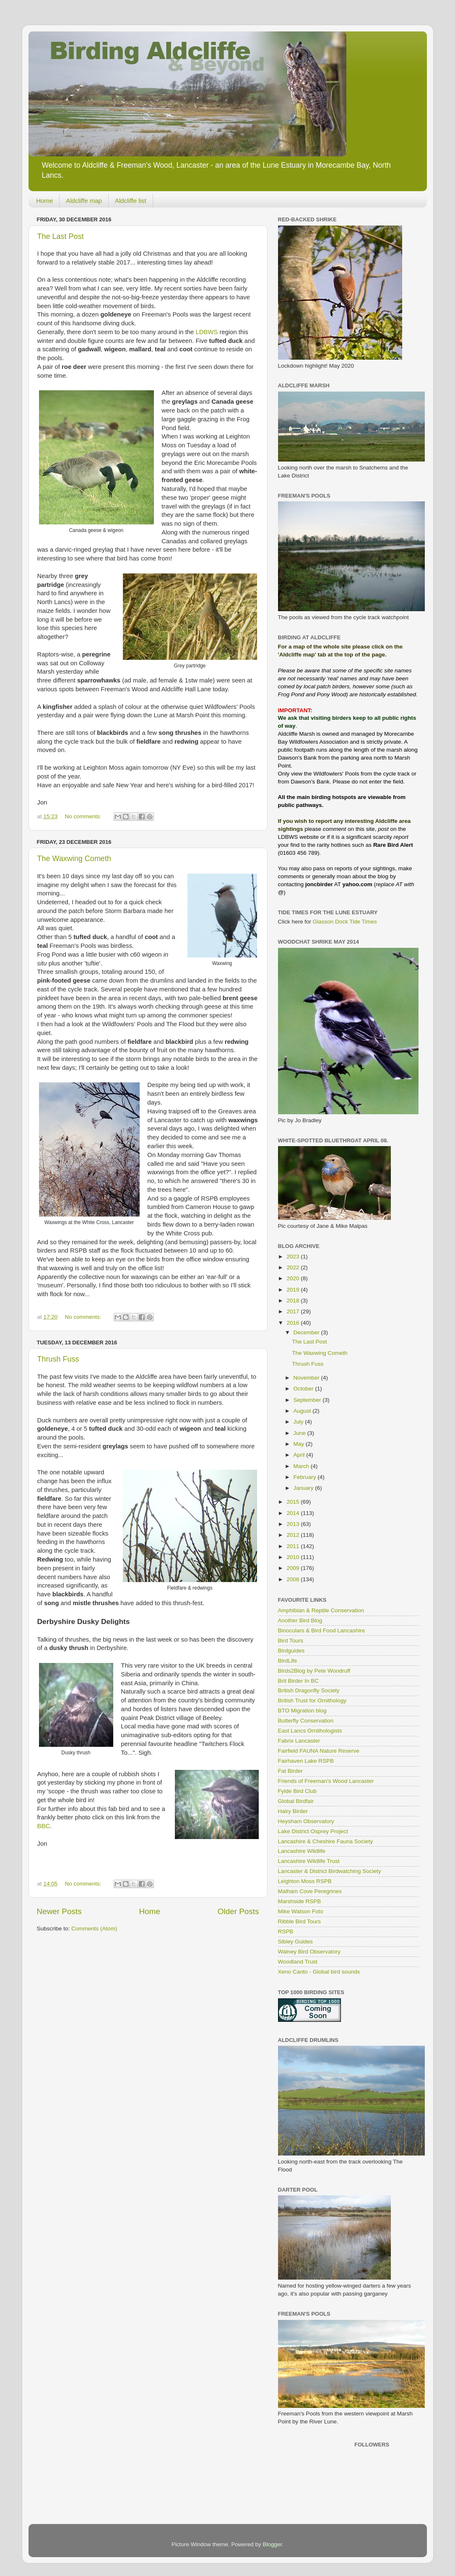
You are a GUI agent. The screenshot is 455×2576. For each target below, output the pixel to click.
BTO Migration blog (302, 1710)
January (304, 1488)
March (302, 1466)
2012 (293, 1535)
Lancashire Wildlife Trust (309, 1861)
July (299, 1422)
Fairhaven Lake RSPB (306, 1761)
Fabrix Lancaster (299, 1741)
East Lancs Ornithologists (310, 1731)
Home (44, 200)
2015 (293, 1502)
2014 (293, 1513)
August (303, 1411)
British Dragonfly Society (309, 1690)
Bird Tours (291, 1640)
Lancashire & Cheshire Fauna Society (325, 1841)
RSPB (286, 1931)
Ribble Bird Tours (299, 1921)
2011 (293, 1546)
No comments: (84, 816)
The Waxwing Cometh (74, 858)
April (300, 1455)
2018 (293, 1300)
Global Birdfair (296, 1801)
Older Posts (238, 1911)
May (300, 1444)
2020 (293, 1278)
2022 (293, 1267)
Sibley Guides (295, 1941)
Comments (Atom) (94, 1928)
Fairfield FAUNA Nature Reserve (318, 1751)
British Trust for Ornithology (312, 1700)
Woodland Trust (297, 1962)
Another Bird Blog (300, 1620)
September (308, 1400)
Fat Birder (290, 1771)
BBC (43, 1826)
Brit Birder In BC (298, 1681)
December (307, 1332)
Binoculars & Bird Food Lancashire (321, 1630)
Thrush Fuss (58, 1359)
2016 (293, 1323)
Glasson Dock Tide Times (345, 921)
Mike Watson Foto (300, 1911)
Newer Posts (59, 1911)
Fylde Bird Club (297, 1791)
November (307, 1378)
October (304, 1388)
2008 (293, 1579)
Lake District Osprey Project (313, 1831)
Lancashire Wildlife (301, 1851)
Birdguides (291, 1650)
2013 (293, 1524)
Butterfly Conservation (306, 1720)
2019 (293, 1290)
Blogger (272, 2544)
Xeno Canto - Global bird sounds (319, 1972)
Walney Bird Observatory (309, 1951)
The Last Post (60, 236)
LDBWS (207, 332)
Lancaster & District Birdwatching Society (329, 1871)
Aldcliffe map (84, 200)
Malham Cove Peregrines (310, 1891)
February (306, 1477)
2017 (293, 1311)
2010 (293, 1557)
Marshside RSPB (299, 1901)
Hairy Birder (293, 1811)
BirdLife (287, 1661)
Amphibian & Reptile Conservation (321, 1610)
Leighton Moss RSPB (305, 1881)
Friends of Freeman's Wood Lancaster (326, 1781)
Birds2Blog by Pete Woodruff (314, 1671)
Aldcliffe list (130, 200)
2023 (293, 1256)
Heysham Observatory (306, 1821)
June (300, 1433)
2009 (293, 1568)
